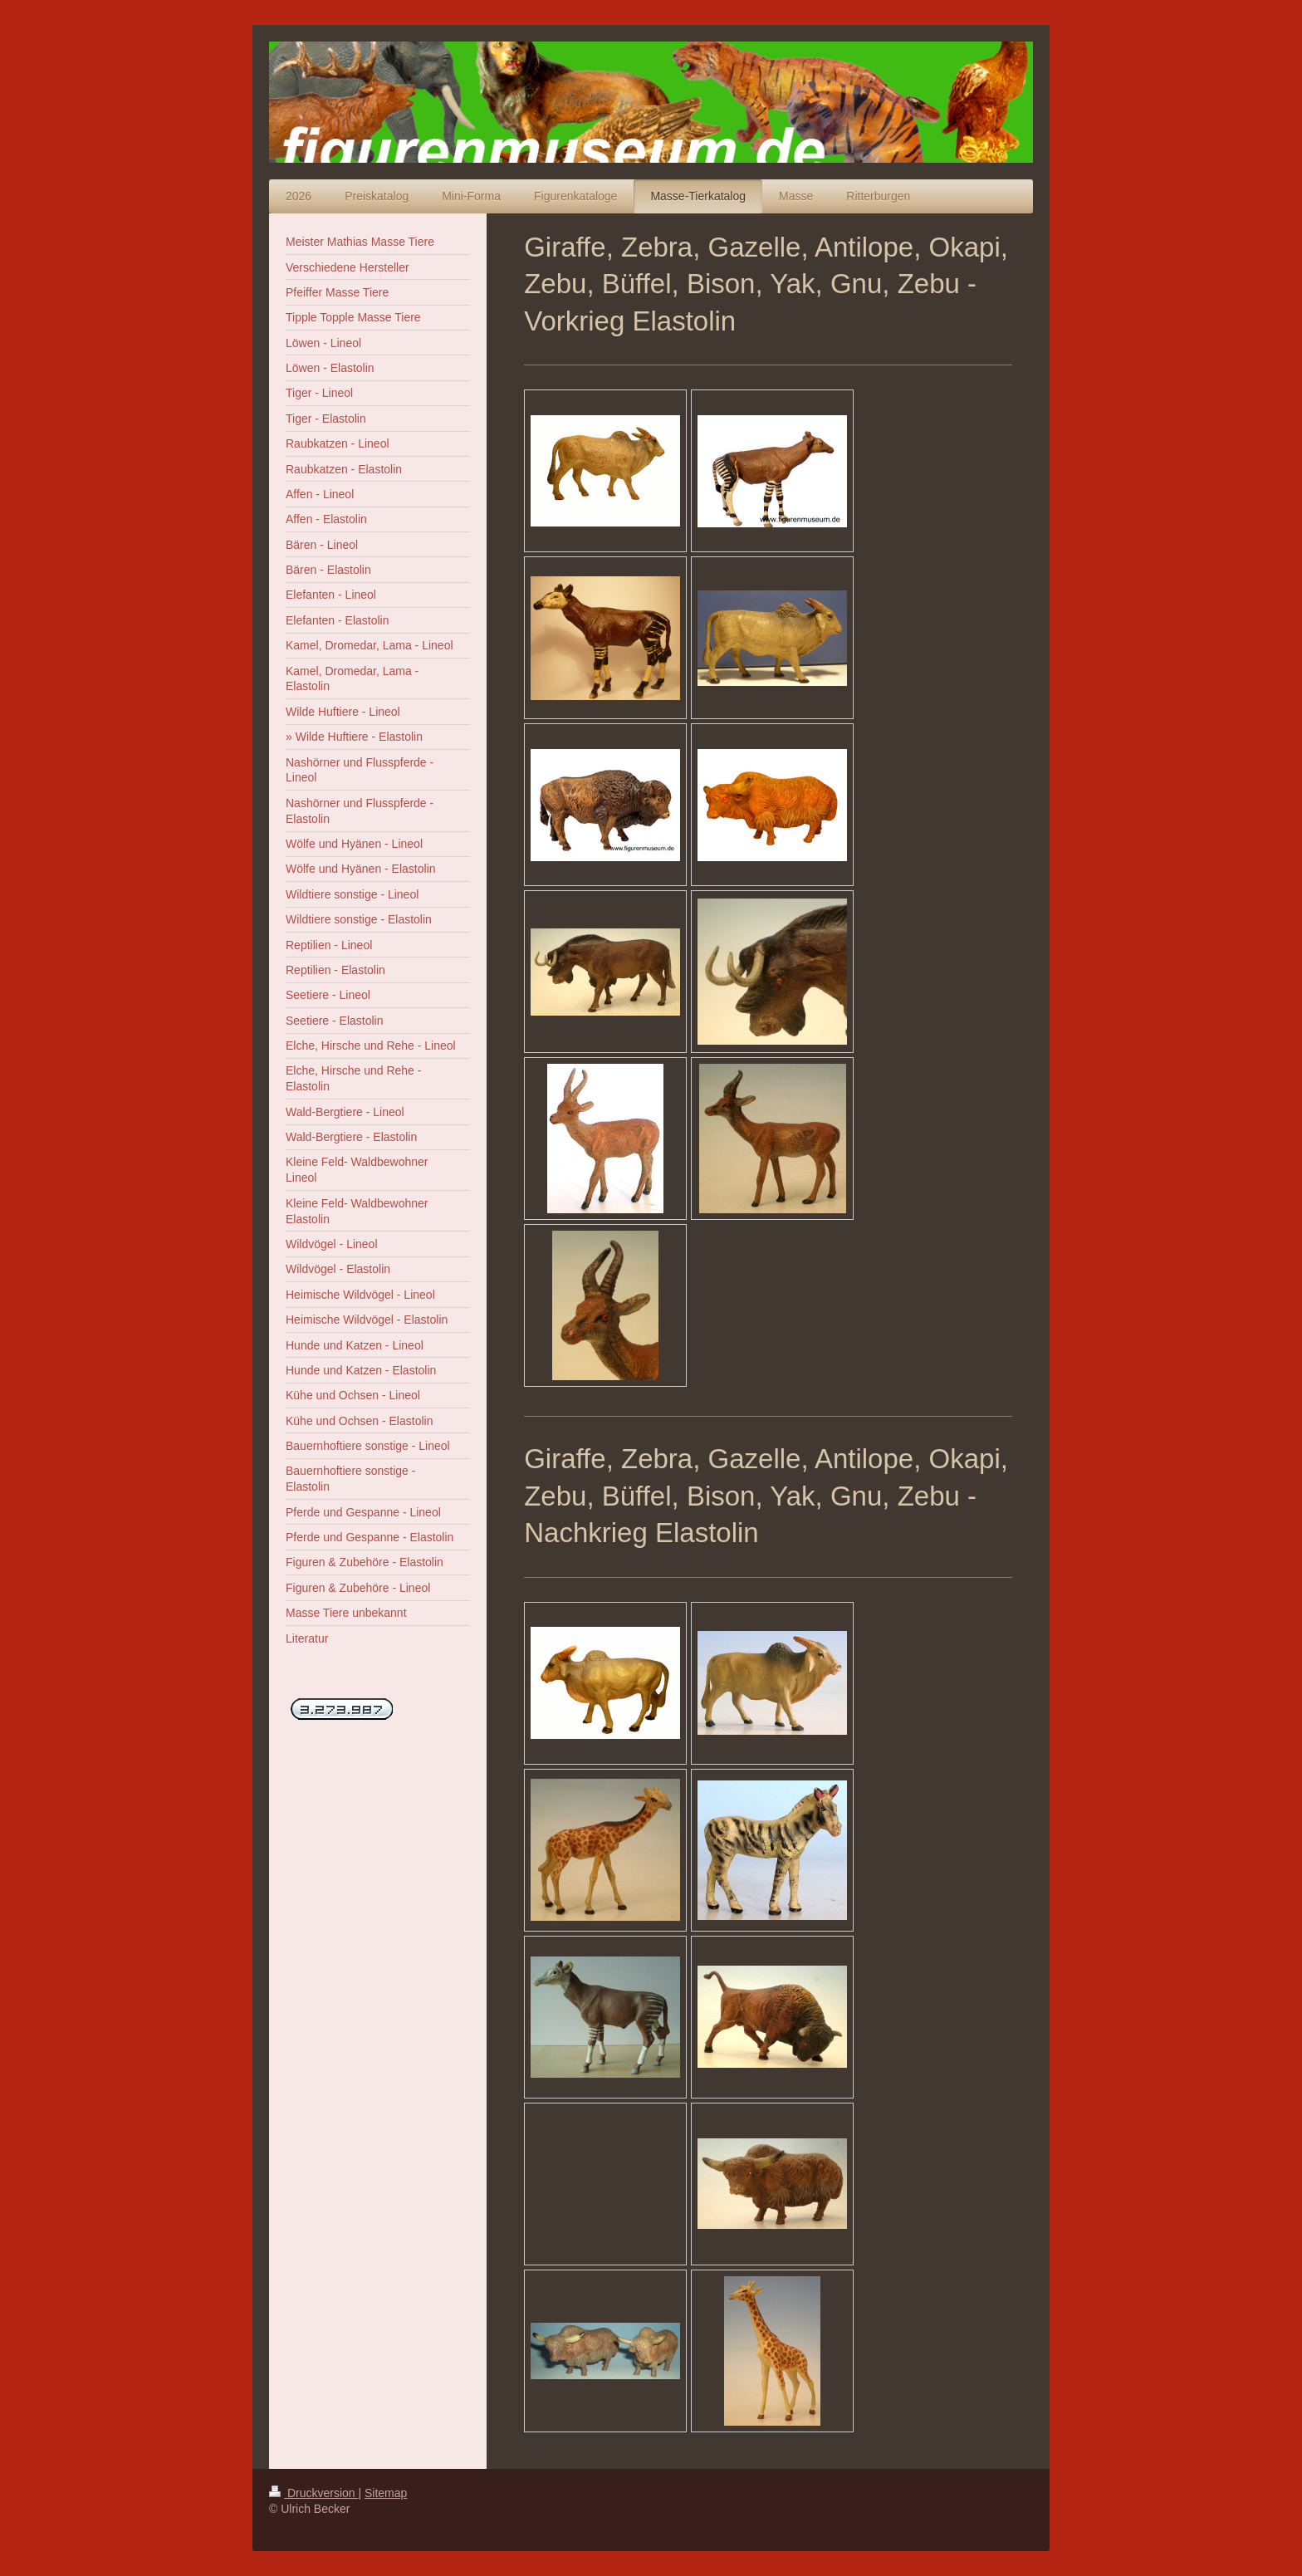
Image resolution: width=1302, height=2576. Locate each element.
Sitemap (386, 2493)
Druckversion (313, 2493)
